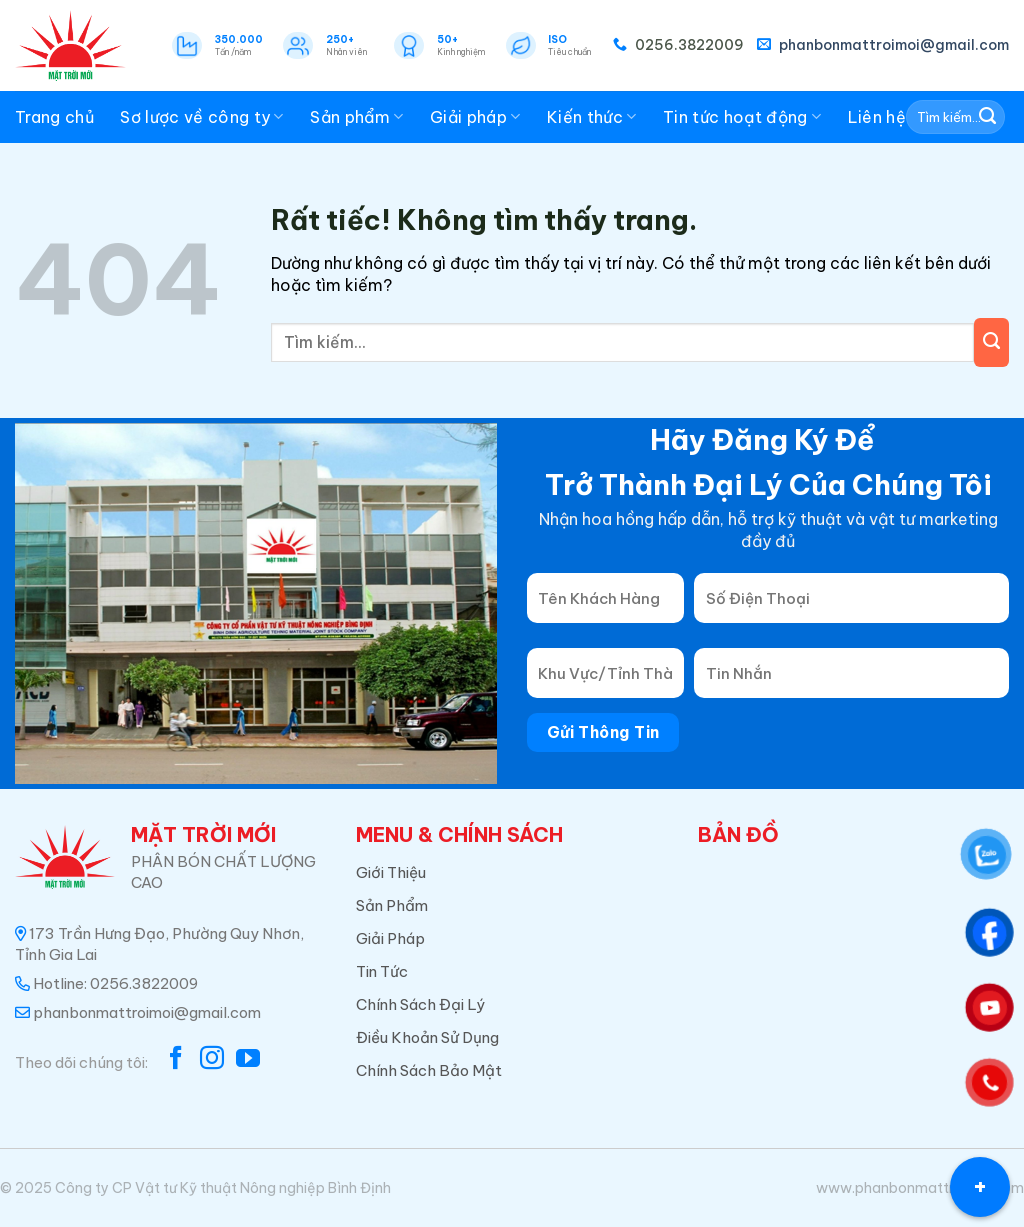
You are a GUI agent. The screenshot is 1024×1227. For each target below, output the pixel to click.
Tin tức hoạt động (742, 117)
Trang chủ (54, 117)
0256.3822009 (678, 45)
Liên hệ (877, 117)
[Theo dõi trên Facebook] (176, 1059)
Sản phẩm (356, 117)
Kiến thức (591, 117)
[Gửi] (987, 117)
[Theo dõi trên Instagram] (212, 1059)
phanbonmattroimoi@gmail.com (883, 45)
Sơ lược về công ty (201, 117)
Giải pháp (475, 117)
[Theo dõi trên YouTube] (248, 1059)
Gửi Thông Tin (603, 732)
